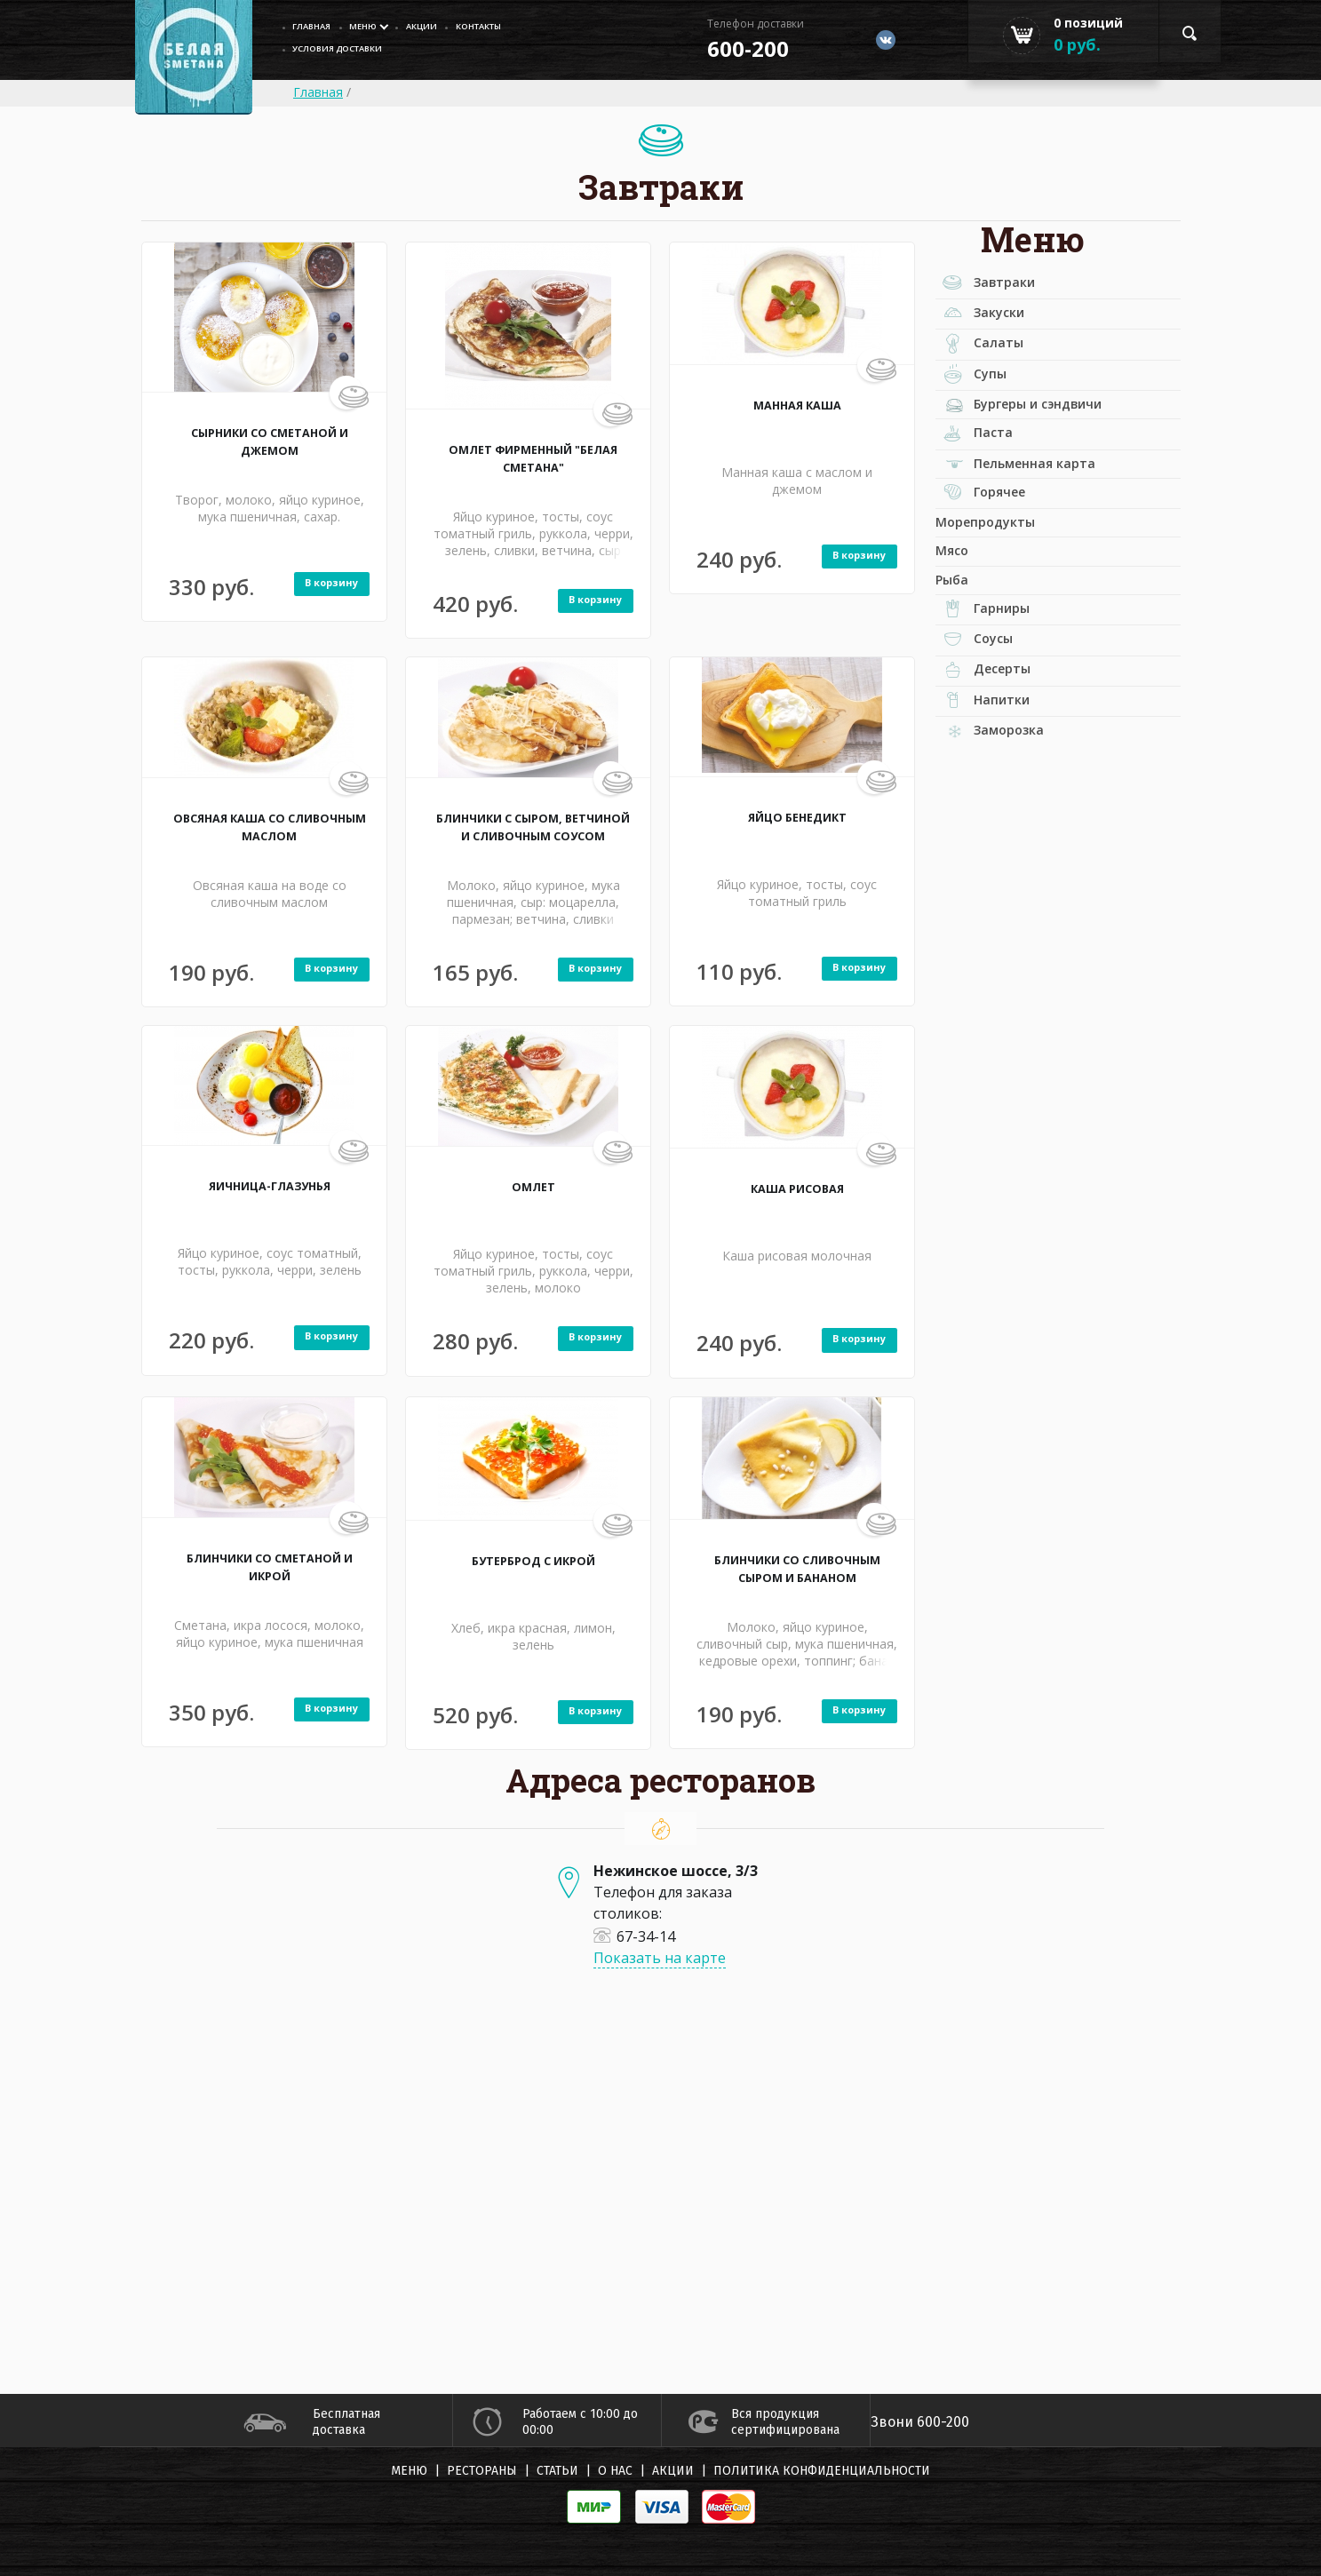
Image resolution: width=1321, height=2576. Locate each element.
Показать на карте (659, 1958)
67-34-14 (634, 1935)
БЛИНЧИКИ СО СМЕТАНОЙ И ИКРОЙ (269, 1566)
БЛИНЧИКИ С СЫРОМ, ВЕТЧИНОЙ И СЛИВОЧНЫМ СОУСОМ (533, 835)
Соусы (985, 737)
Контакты (515, 27)
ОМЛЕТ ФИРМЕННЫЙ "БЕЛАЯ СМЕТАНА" (533, 457)
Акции (446, 27)
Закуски (993, 325)
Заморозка (1012, 851)
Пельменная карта (1045, 513)
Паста (985, 477)
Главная (318, 91)
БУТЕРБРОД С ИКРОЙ (533, 1560)
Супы (981, 401)
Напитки (996, 814)
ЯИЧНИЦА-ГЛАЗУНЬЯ (269, 1185)
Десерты (996, 775)
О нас (615, 2470)
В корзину (321, 584)
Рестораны (482, 2470)
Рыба (956, 661)
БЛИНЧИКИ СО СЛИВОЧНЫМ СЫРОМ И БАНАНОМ (797, 1576)
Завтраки (998, 287)
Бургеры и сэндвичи (1050, 438)
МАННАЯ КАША (797, 404)
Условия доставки (349, 52)
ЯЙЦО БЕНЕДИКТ (797, 816)
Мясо (956, 624)
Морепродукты (997, 588)
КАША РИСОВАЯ (797, 1187)
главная (317, 27)
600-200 (730, 48)
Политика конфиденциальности (821, 2470)
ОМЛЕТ (533, 1186)
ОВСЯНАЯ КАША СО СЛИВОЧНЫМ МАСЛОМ (269, 826)
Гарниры (996, 699)
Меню (378, 27)
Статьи (557, 2470)
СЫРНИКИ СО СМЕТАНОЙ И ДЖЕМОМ (269, 440)
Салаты (991, 363)
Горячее (994, 551)
